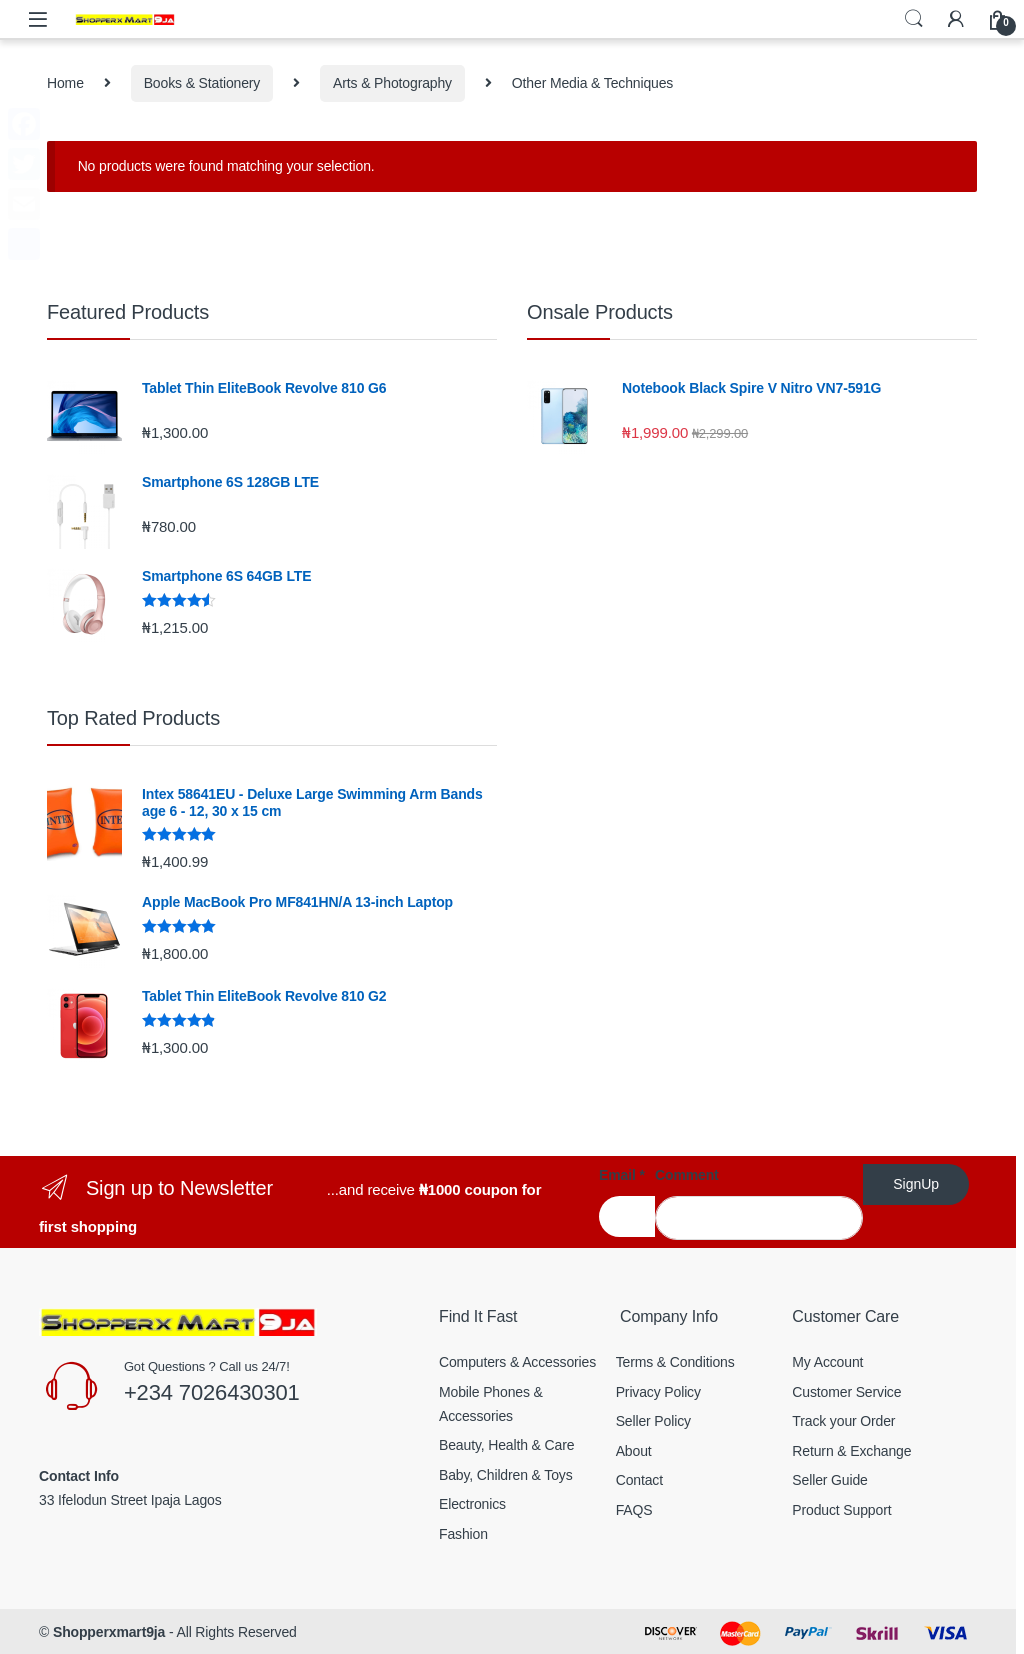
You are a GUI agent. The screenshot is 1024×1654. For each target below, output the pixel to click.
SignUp (916, 1184)
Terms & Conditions (675, 1362)
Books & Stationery (202, 83)
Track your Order (843, 1421)
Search (914, 19)
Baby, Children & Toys (506, 1475)
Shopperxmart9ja (109, 1632)
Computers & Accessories (517, 1362)
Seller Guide (829, 1480)
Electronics (472, 1504)
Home (65, 83)
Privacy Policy (658, 1392)
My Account (827, 1362)
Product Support (841, 1510)
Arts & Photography (392, 83)
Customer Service (846, 1392)
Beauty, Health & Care (506, 1445)
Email (622, 1175)
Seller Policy (653, 1421)
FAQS (634, 1510)
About (634, 1451)
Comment (687, 1175)
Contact (639, 1480)
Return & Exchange (851, 1451)
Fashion (463, 1534)
